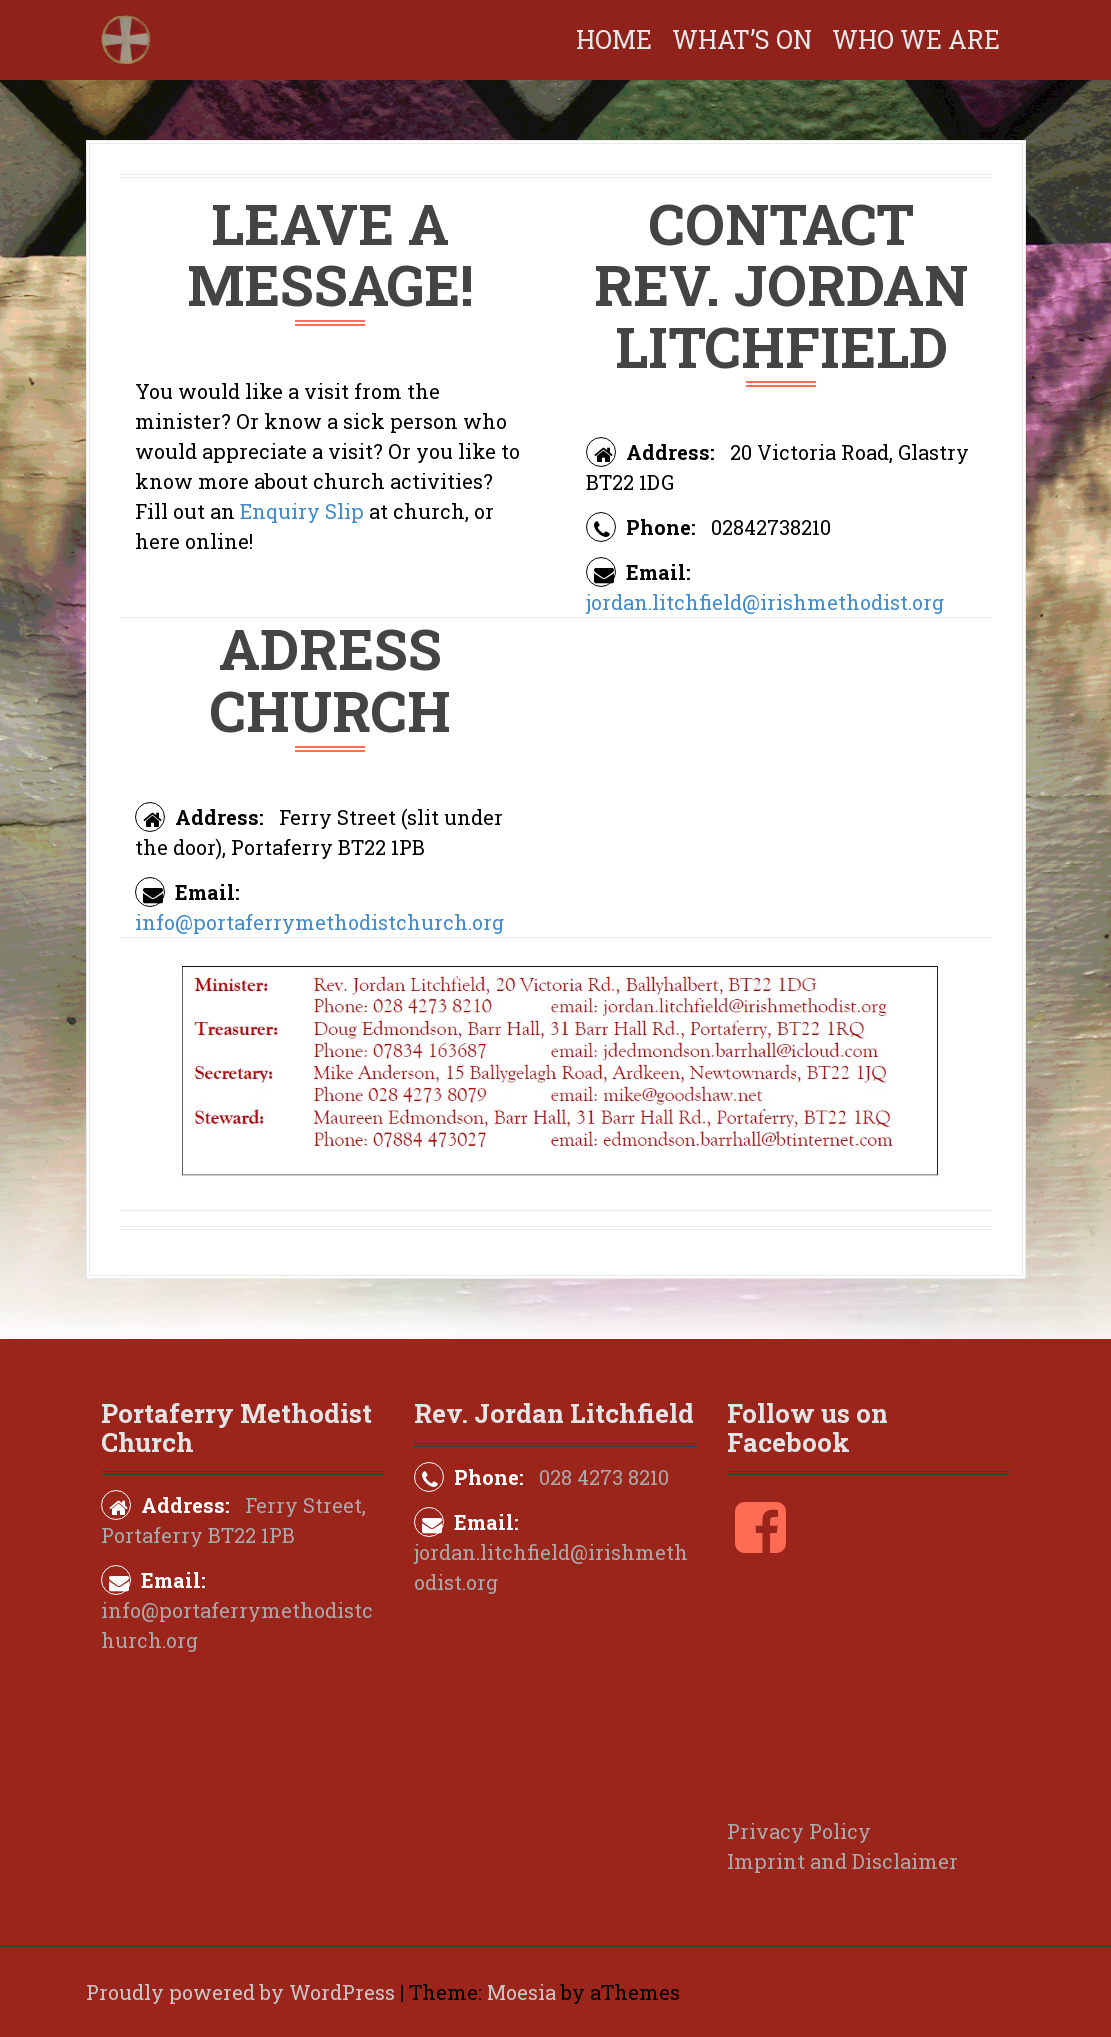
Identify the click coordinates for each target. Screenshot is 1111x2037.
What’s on (742, 39)
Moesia (521, 1992)
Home (614, 39)
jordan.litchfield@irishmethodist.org (765, 602)
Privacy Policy (799, 1831)
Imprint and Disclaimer (842, 1861)
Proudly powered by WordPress (240, 1992)
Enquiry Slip (302, 511)
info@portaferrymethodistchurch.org (319, 922)
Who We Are (916, 39)
